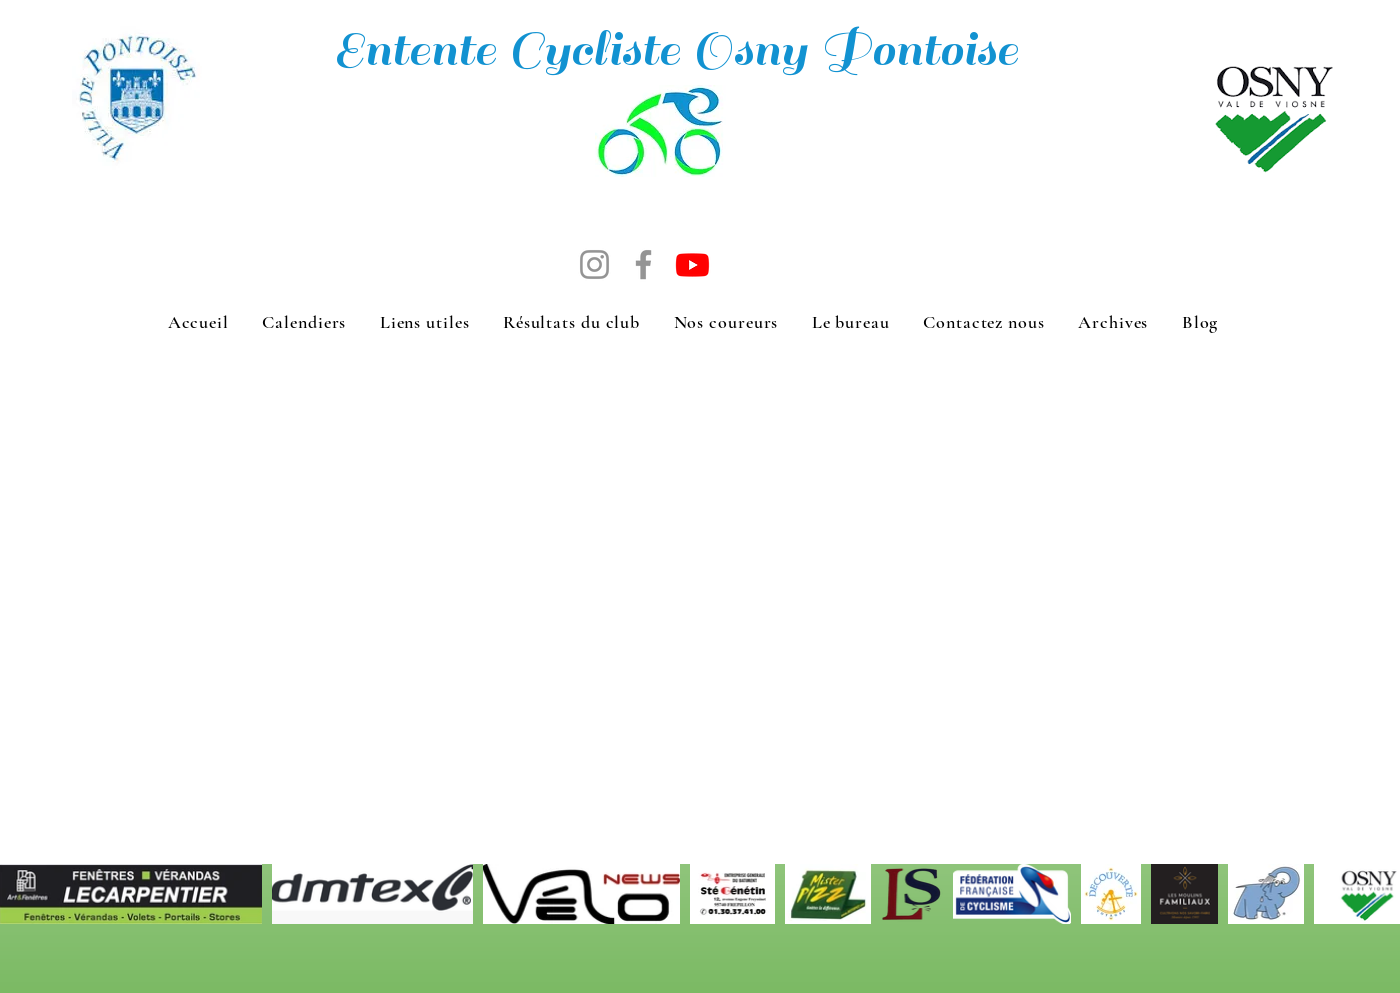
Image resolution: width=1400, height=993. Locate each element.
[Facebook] (643, 264)
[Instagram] (594, 264)
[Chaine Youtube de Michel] (692, 264)
